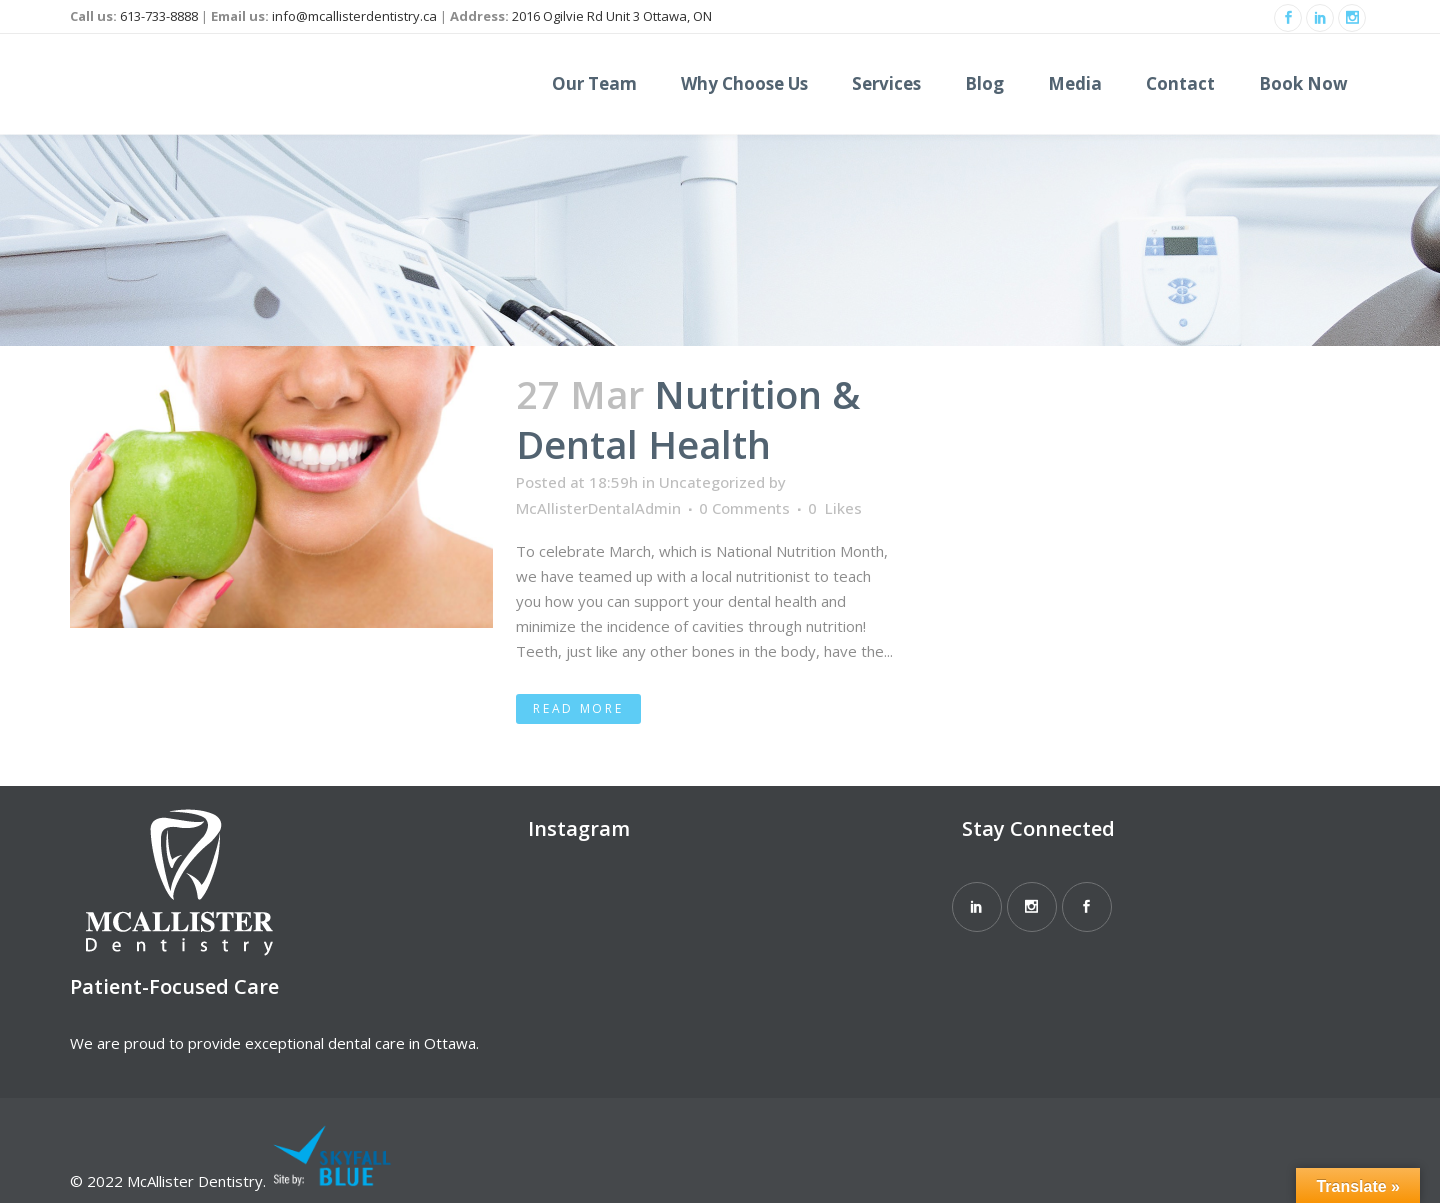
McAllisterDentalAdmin (598, 508)
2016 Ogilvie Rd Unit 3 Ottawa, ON (612, 16)
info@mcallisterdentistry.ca (354, 16)
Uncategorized (712, 482)
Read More (578, 708)
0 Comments (744, 508)
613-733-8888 (159, 16)
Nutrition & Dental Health (688, 419)
